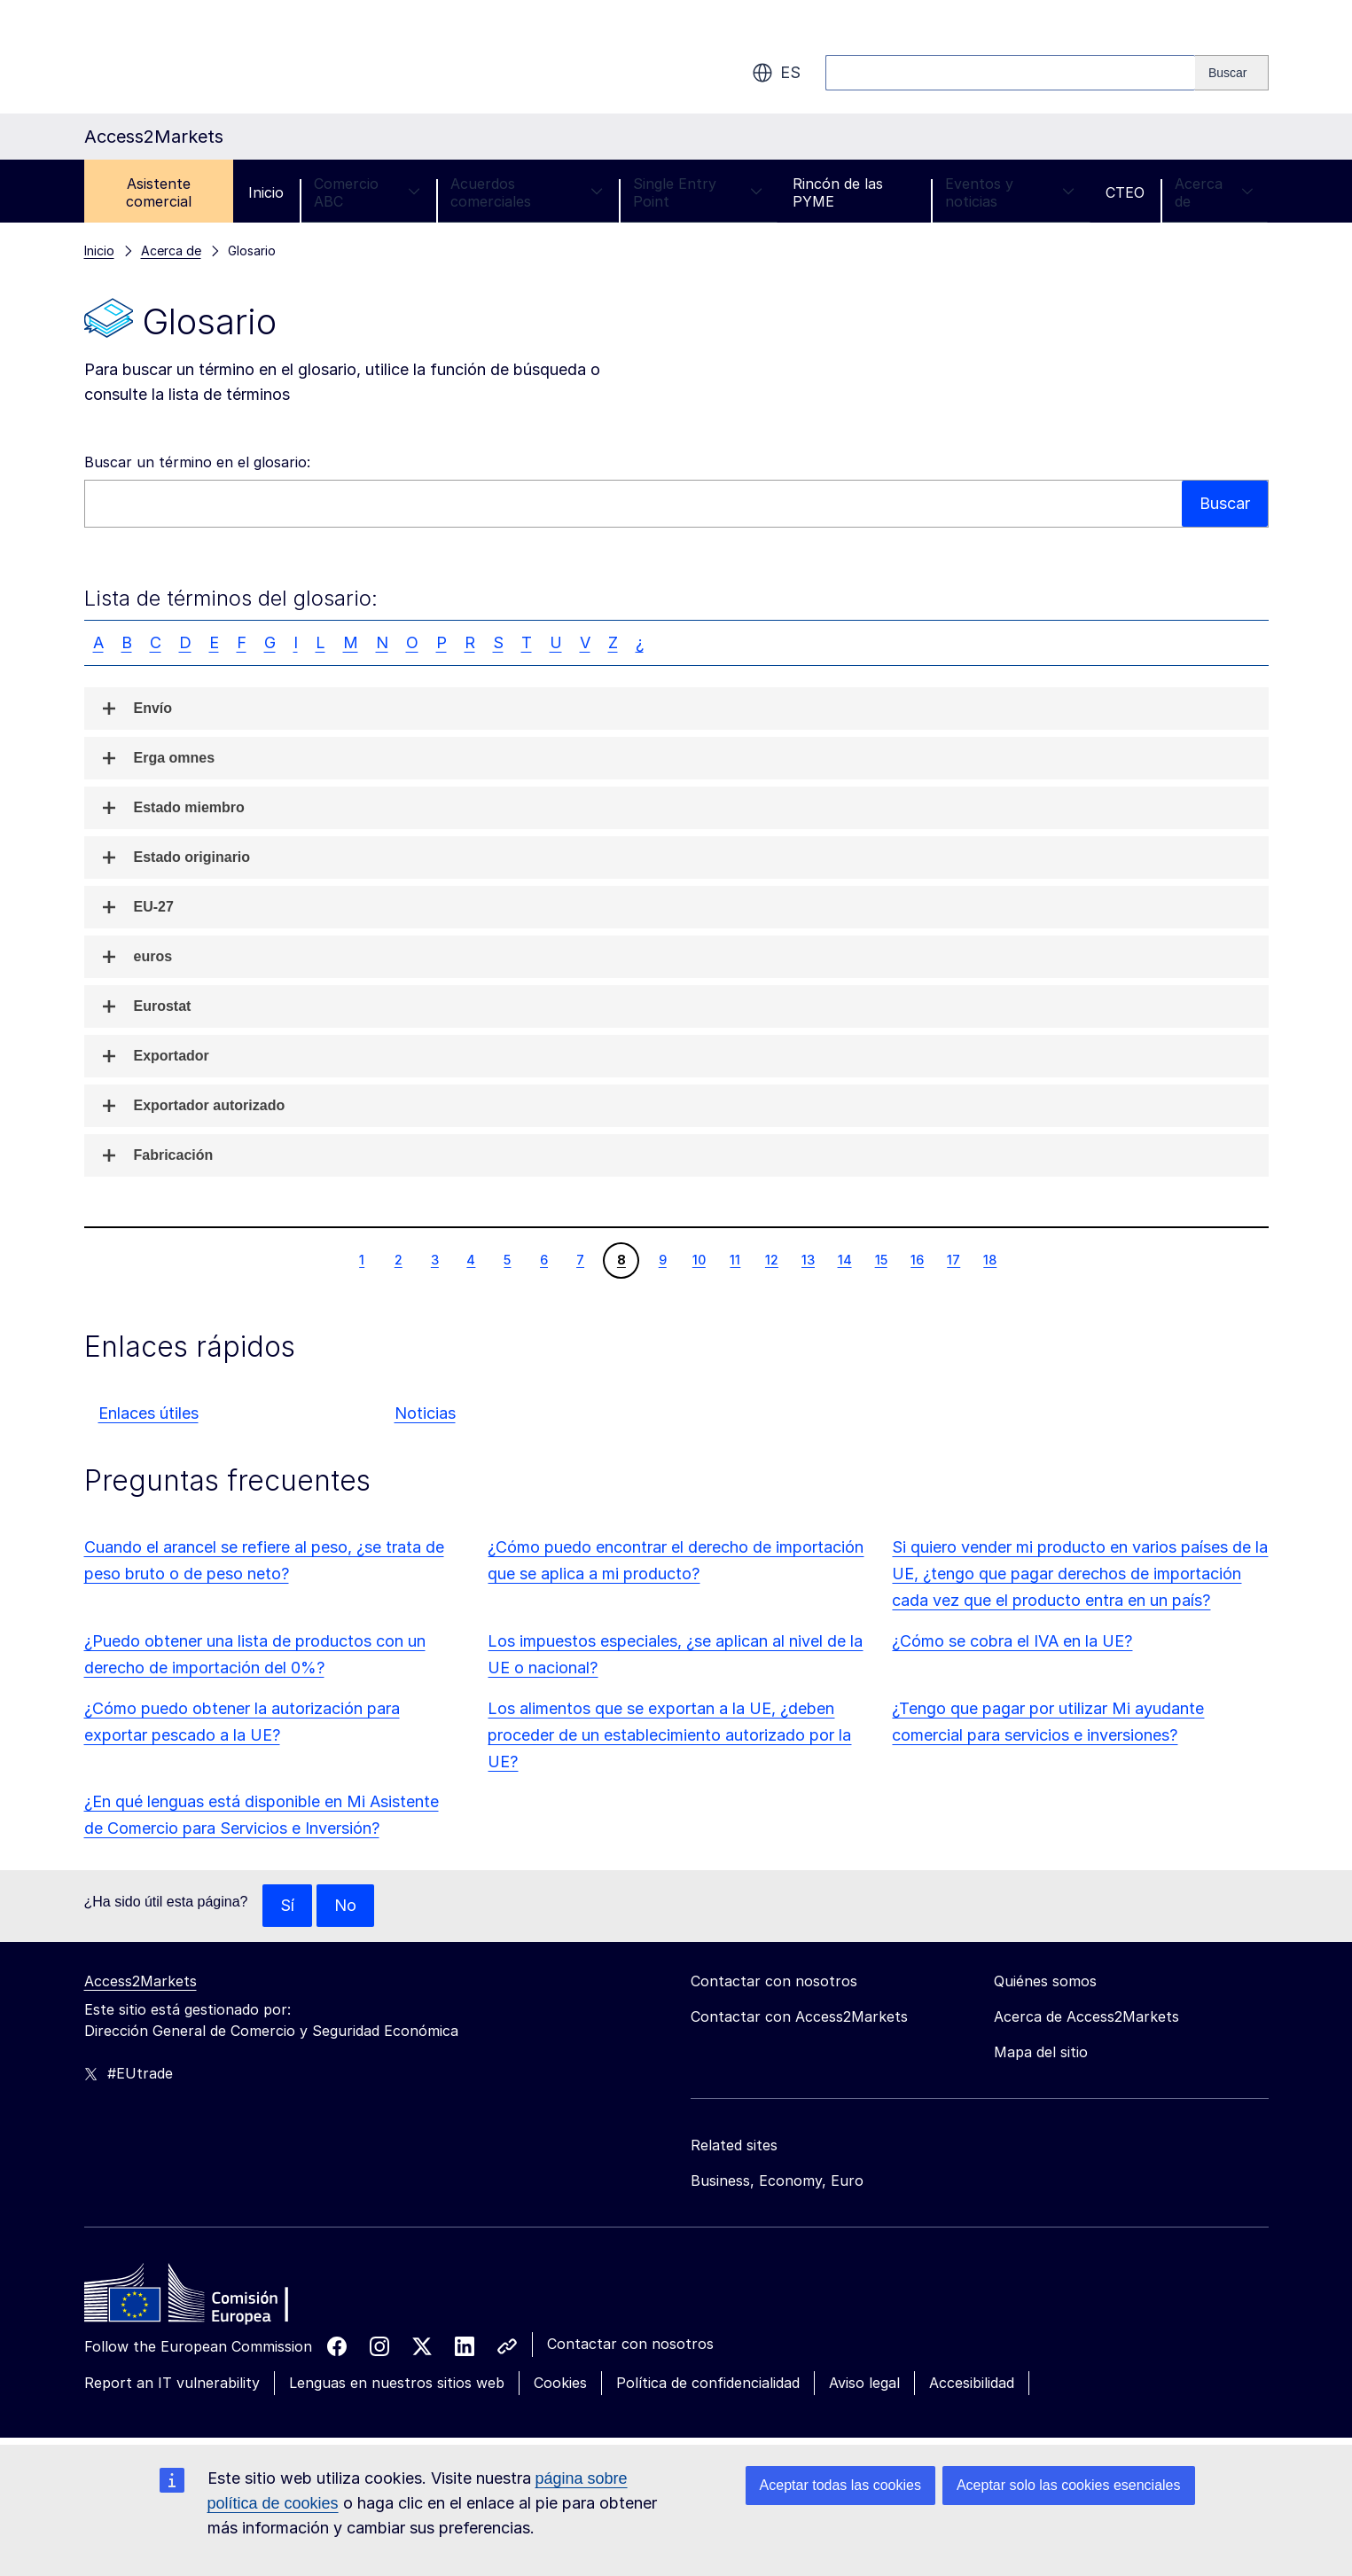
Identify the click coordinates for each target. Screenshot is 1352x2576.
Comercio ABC (367, 192)
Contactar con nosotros (630, 2344)
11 (734, 1259)
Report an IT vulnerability (172, 2383)
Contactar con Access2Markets (799, 2016)
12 (771, 1259)
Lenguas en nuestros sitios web (396, 2383)
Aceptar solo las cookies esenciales (1069, 2485)
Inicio (266, 192)
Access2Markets (140, 1981)
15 (880, 1259)
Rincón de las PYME (838, 192)
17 (953, 1259)
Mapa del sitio (1041, 2052)
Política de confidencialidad (708, 2383)
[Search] (1232, 72)
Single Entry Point (697, 192)
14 (844, 1259)
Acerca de (1214, 192)
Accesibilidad (971, 2383)
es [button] (776, 72)
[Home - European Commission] (212, 2297)
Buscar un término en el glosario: (197, 462)
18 (989, 1259)
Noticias (425, 1413)
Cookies (560, 2383)
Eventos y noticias (1010, 192)
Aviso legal (864, 2383)
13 (808, 1259)
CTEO (1125, 192)
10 (699, 1259)
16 (917, 1259)
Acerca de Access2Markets (1086, 2016)
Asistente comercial (158, 192)
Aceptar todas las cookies (840, 2485)
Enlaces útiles (148, 1413)
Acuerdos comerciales (527, 192)
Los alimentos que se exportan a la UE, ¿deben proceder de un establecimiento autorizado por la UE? (669, 1735)
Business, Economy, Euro (777, 2180)
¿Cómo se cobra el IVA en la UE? (1012, 1641)
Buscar (1225, 503)
